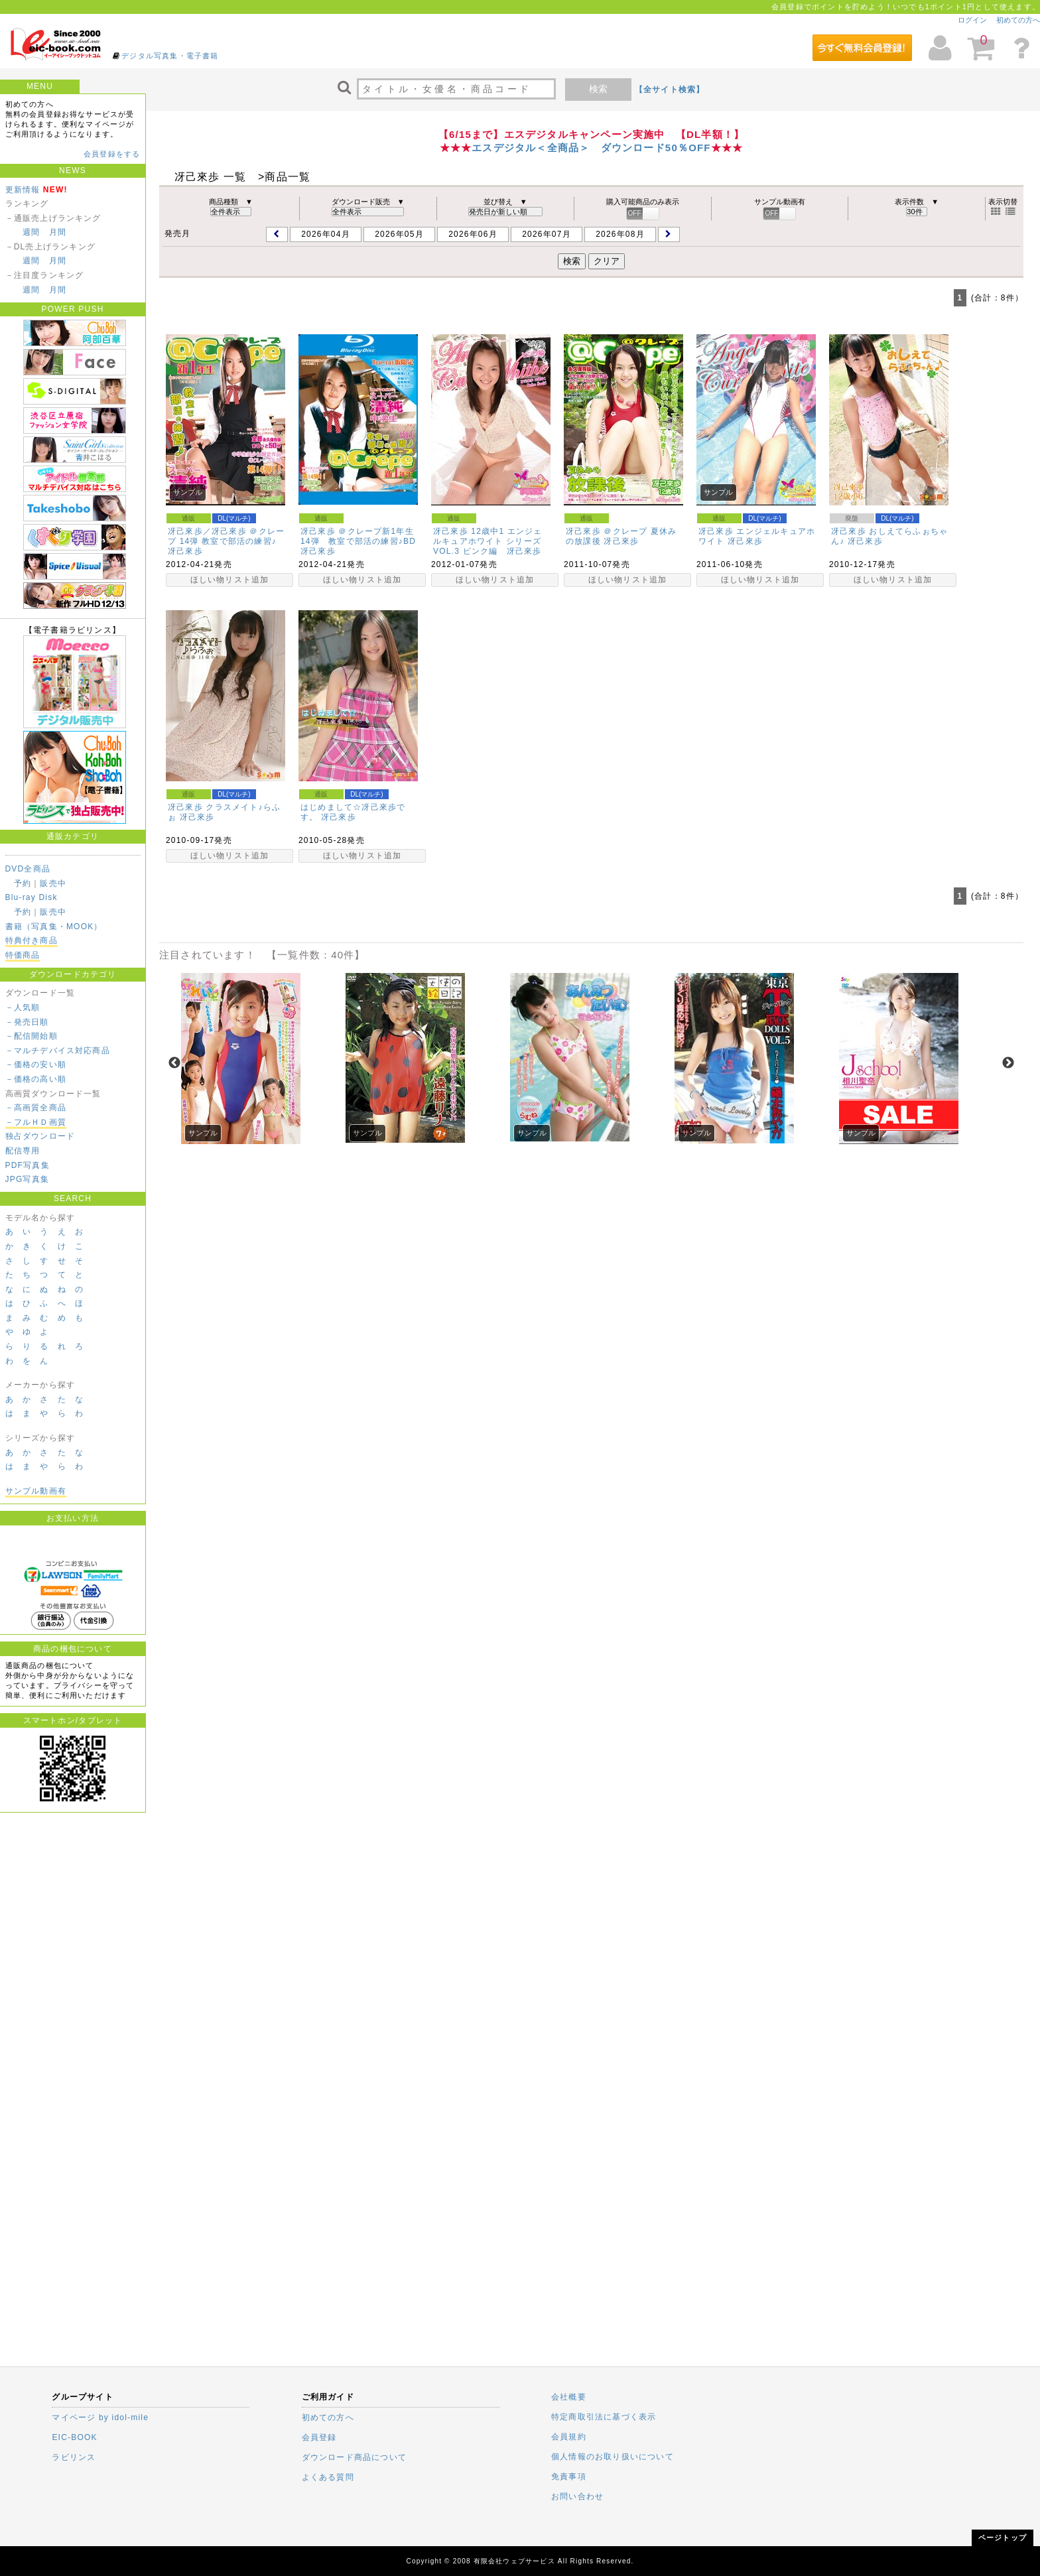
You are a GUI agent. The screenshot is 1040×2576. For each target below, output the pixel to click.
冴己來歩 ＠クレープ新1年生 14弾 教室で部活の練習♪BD (361, 536)
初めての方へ (1018, 20)
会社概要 (568, 2397)
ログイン (972, 20)
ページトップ (1002, 2538)
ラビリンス (74, 2457)
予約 (22, 883)
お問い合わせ (577, 2496)
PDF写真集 (27, 1165)
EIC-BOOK (74, 2437)
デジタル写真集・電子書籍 (169, 56)
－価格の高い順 (35, 1079)
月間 (57, 232)
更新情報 (22, 189)
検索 (598, 89)
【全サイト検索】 (670, 89)
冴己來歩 (185, 551)
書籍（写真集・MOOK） (54, 926)
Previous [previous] (174, 1063)
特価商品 (22, 955)
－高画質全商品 (35, 1107)
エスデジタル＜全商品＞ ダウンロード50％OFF (591, 147)
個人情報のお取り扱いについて (612, 2456)
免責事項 (568, 2476)
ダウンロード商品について (354, 2457)
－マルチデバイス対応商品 (57, 1050)
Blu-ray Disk (31, 897)
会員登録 (319, 2437)
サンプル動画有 (35, 1491)
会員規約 (568, 2436)
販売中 (53, 883)
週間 (31, 232)
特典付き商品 (31, 940)
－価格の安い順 (35, 1064)
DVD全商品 (28, 868)
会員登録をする (112, 154)
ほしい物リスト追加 (229, 579)
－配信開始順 (31, 1036)
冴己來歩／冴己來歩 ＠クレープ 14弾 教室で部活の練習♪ (226, 536)
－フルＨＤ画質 (35, 1122)
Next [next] (1008, 1063)
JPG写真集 (27, 1179)
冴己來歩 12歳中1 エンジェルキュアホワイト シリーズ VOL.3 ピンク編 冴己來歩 (488, 541)
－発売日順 (27, 1022)
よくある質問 (328, 2477)
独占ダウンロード (40, 1136)
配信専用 (22, 1150)
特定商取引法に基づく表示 (603, 2416)
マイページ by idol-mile (100, 2417)
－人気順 (22, 1007)
